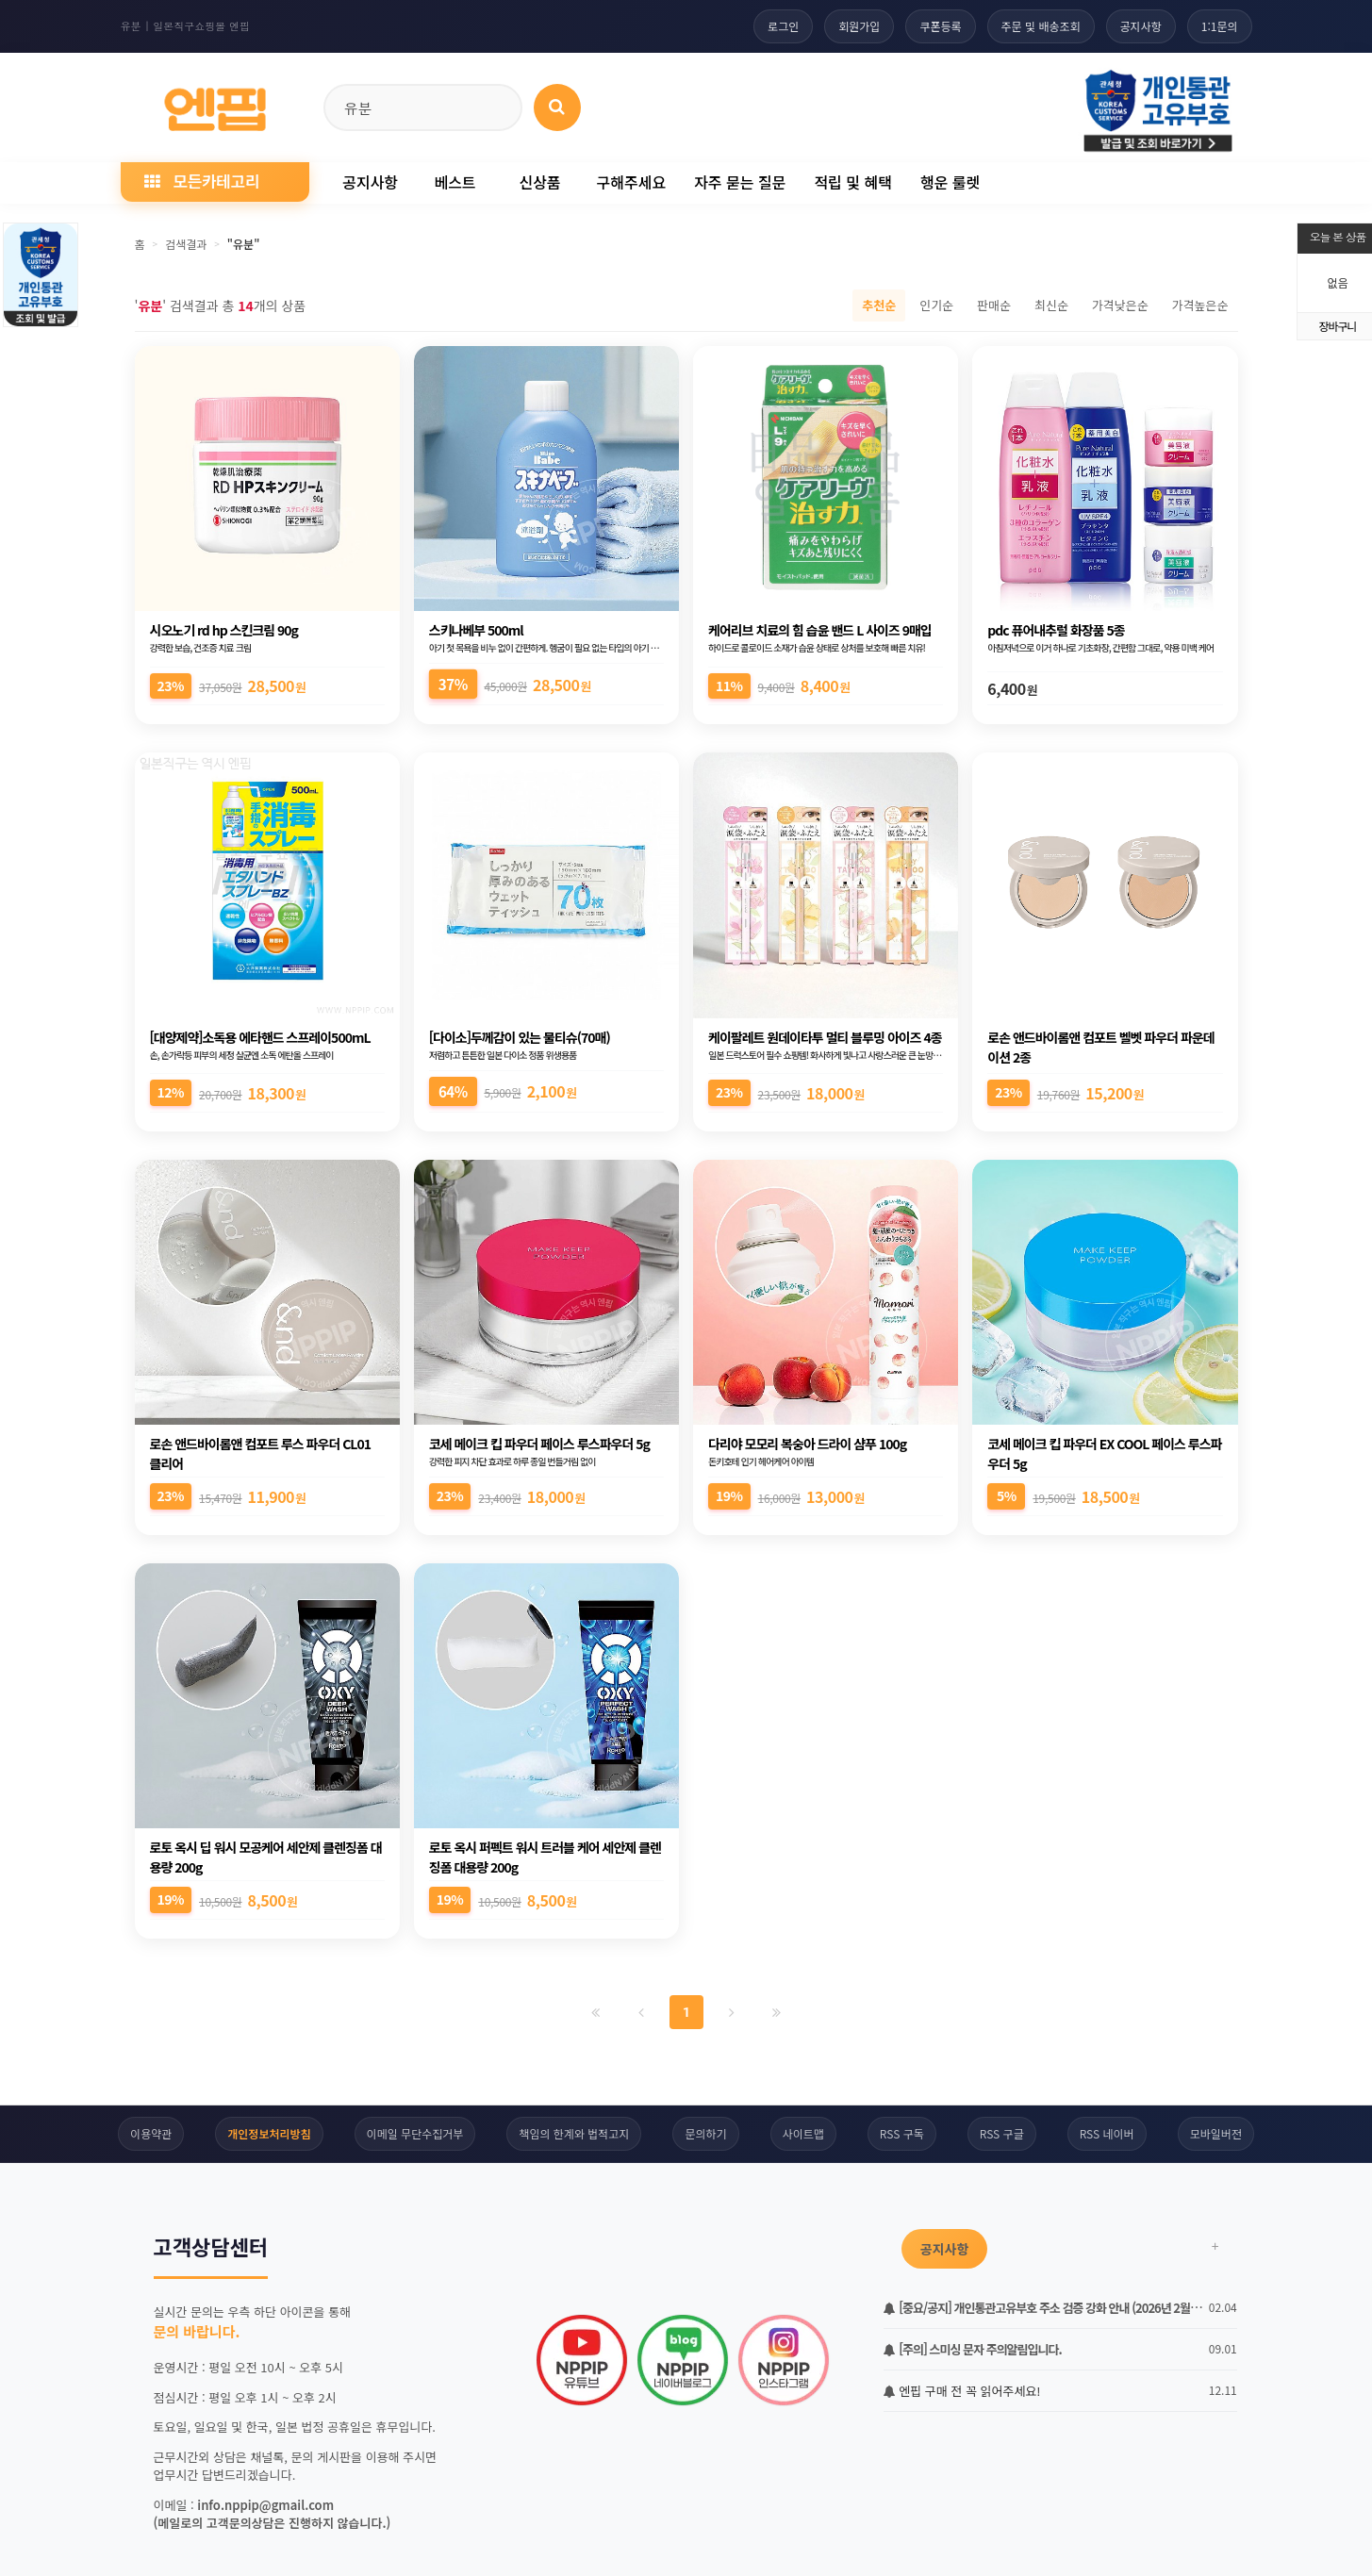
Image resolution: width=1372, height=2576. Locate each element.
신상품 (539, 182)
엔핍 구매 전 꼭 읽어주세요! (962, 2391)
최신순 (1051, 305)
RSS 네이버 (1107, 2133)
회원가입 (859, 26)
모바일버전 (1216, 2133)
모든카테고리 (201, 180)
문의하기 (705, 2133)
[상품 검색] (557, 107)
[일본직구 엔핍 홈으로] (215, 104)
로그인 (783, 26)
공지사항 (1141, 26)
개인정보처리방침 (268, 2133)
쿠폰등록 (940, 26)
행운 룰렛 (950, 182)
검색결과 (186, 244)
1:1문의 (1219, 26)
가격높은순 (1200, 305)
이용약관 (151, 2133)
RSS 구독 (902, 2133)
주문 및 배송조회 (1041, 26)
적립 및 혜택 (853, 182)
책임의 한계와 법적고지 (574, 2133)
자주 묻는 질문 (739, 182)
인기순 (936, 305)
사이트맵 (803, 2133)
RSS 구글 (1002, 2133)
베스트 (454, 182)
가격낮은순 (1120, 305)
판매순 (994, 305)
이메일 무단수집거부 (415, 2133)
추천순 (879, 305)
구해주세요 (632, 182)
